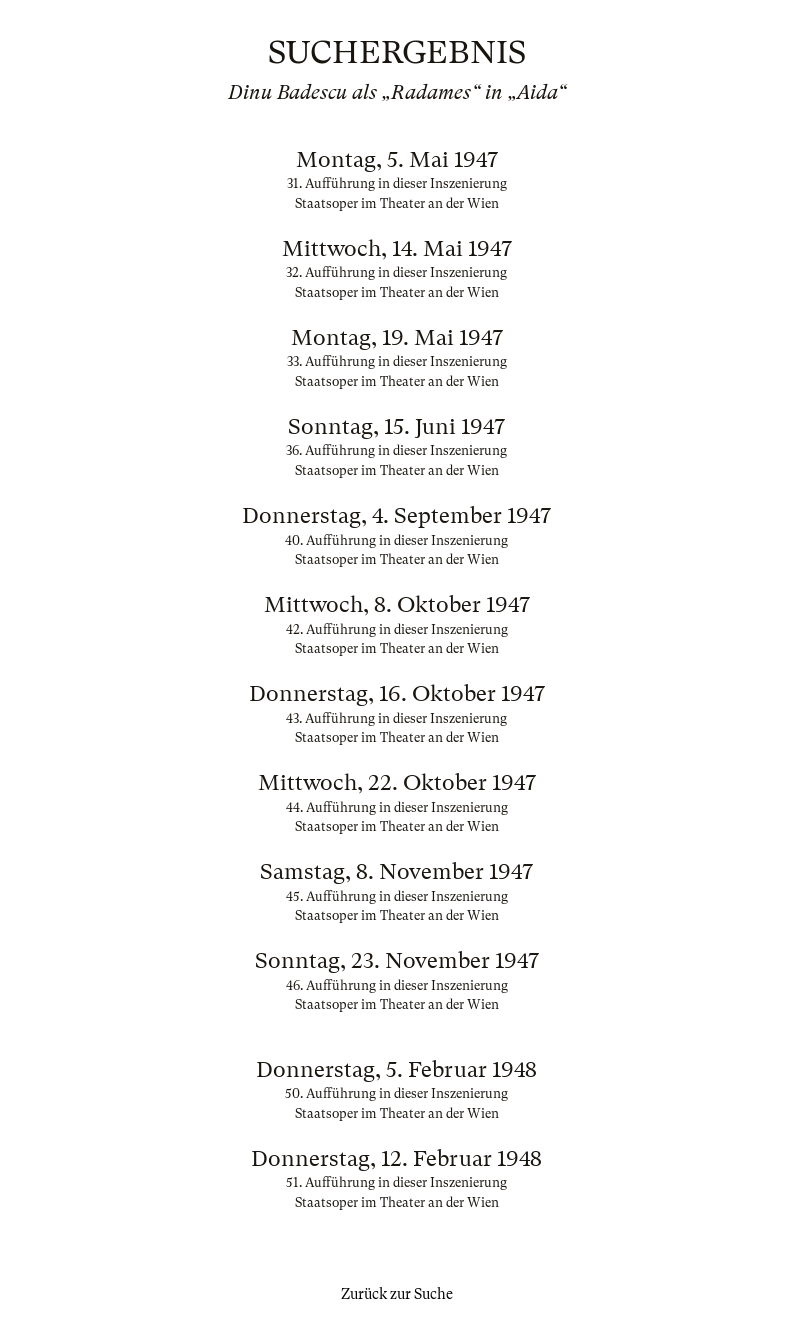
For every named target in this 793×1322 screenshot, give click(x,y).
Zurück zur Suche (397, 1294)
